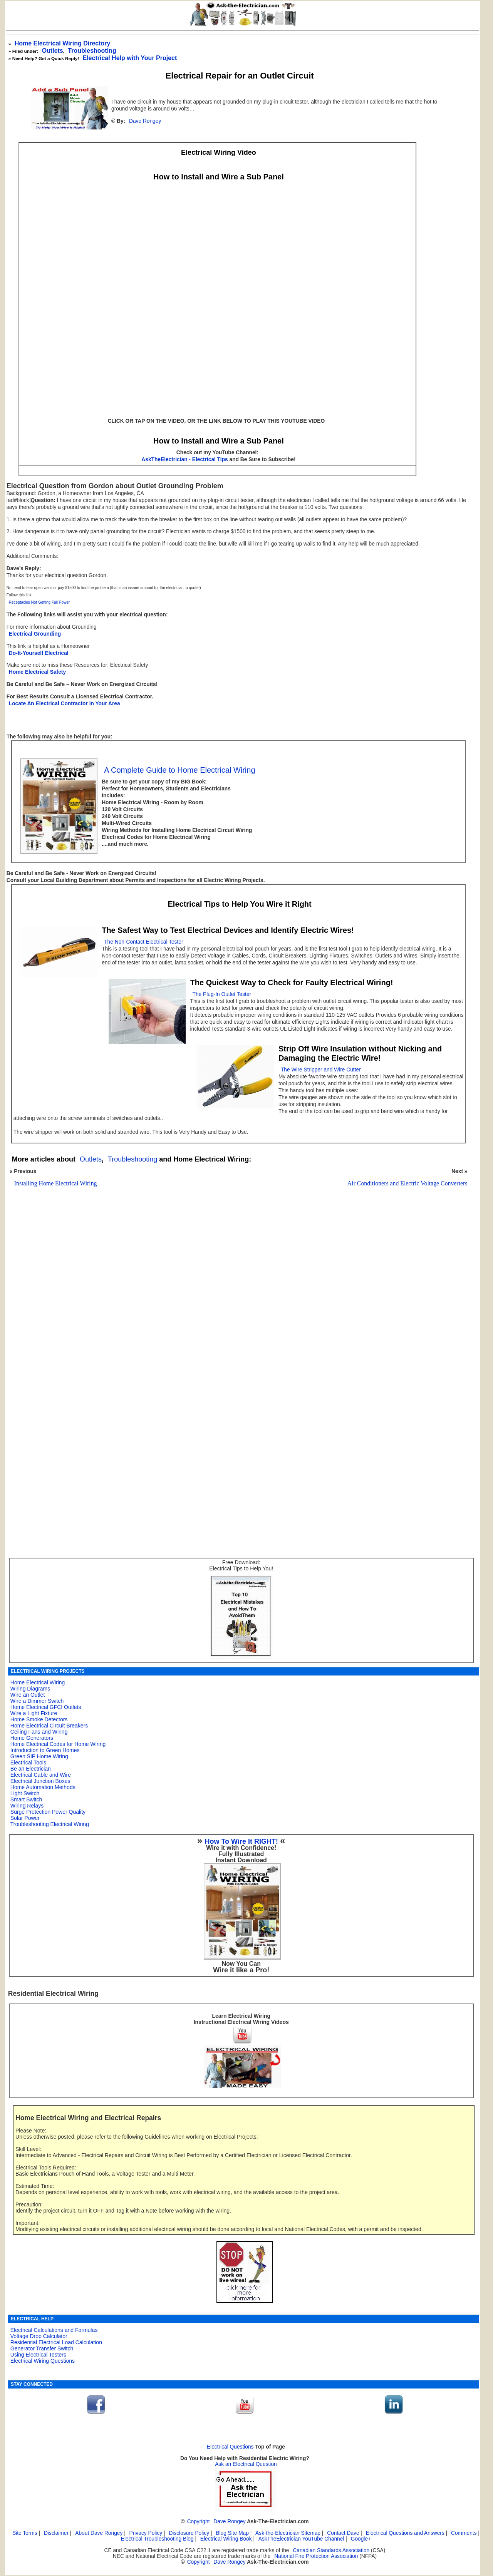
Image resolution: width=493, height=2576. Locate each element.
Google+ (361, 2539)
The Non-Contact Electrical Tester (143, 942)
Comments (463, 2533)
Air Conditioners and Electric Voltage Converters (407, 1183)
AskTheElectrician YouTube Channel (301, 2539)
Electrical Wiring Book (226, 2539)
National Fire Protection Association (316, 2556)
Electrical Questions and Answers (405, 2533)
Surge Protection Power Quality (48, 1812)
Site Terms (24, 2533)
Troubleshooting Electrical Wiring (49, 1824)
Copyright (198, 2521)
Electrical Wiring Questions (42, 2361)
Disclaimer (56, 2533)
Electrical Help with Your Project (129, 58)
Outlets (52, 50)
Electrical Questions (230, 2447)
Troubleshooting (132, 1159)
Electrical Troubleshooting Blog (157, 2539)
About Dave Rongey (99, 2533)
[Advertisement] (236, 1318)
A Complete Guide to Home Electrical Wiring (179, 770)
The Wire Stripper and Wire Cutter (321, 1070)
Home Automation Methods (42, 1787)
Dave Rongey (145, 121)
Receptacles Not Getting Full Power (39, 602)
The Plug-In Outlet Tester (222, 994)
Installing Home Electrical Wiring (55, 1183)
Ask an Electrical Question (246, 2464)
